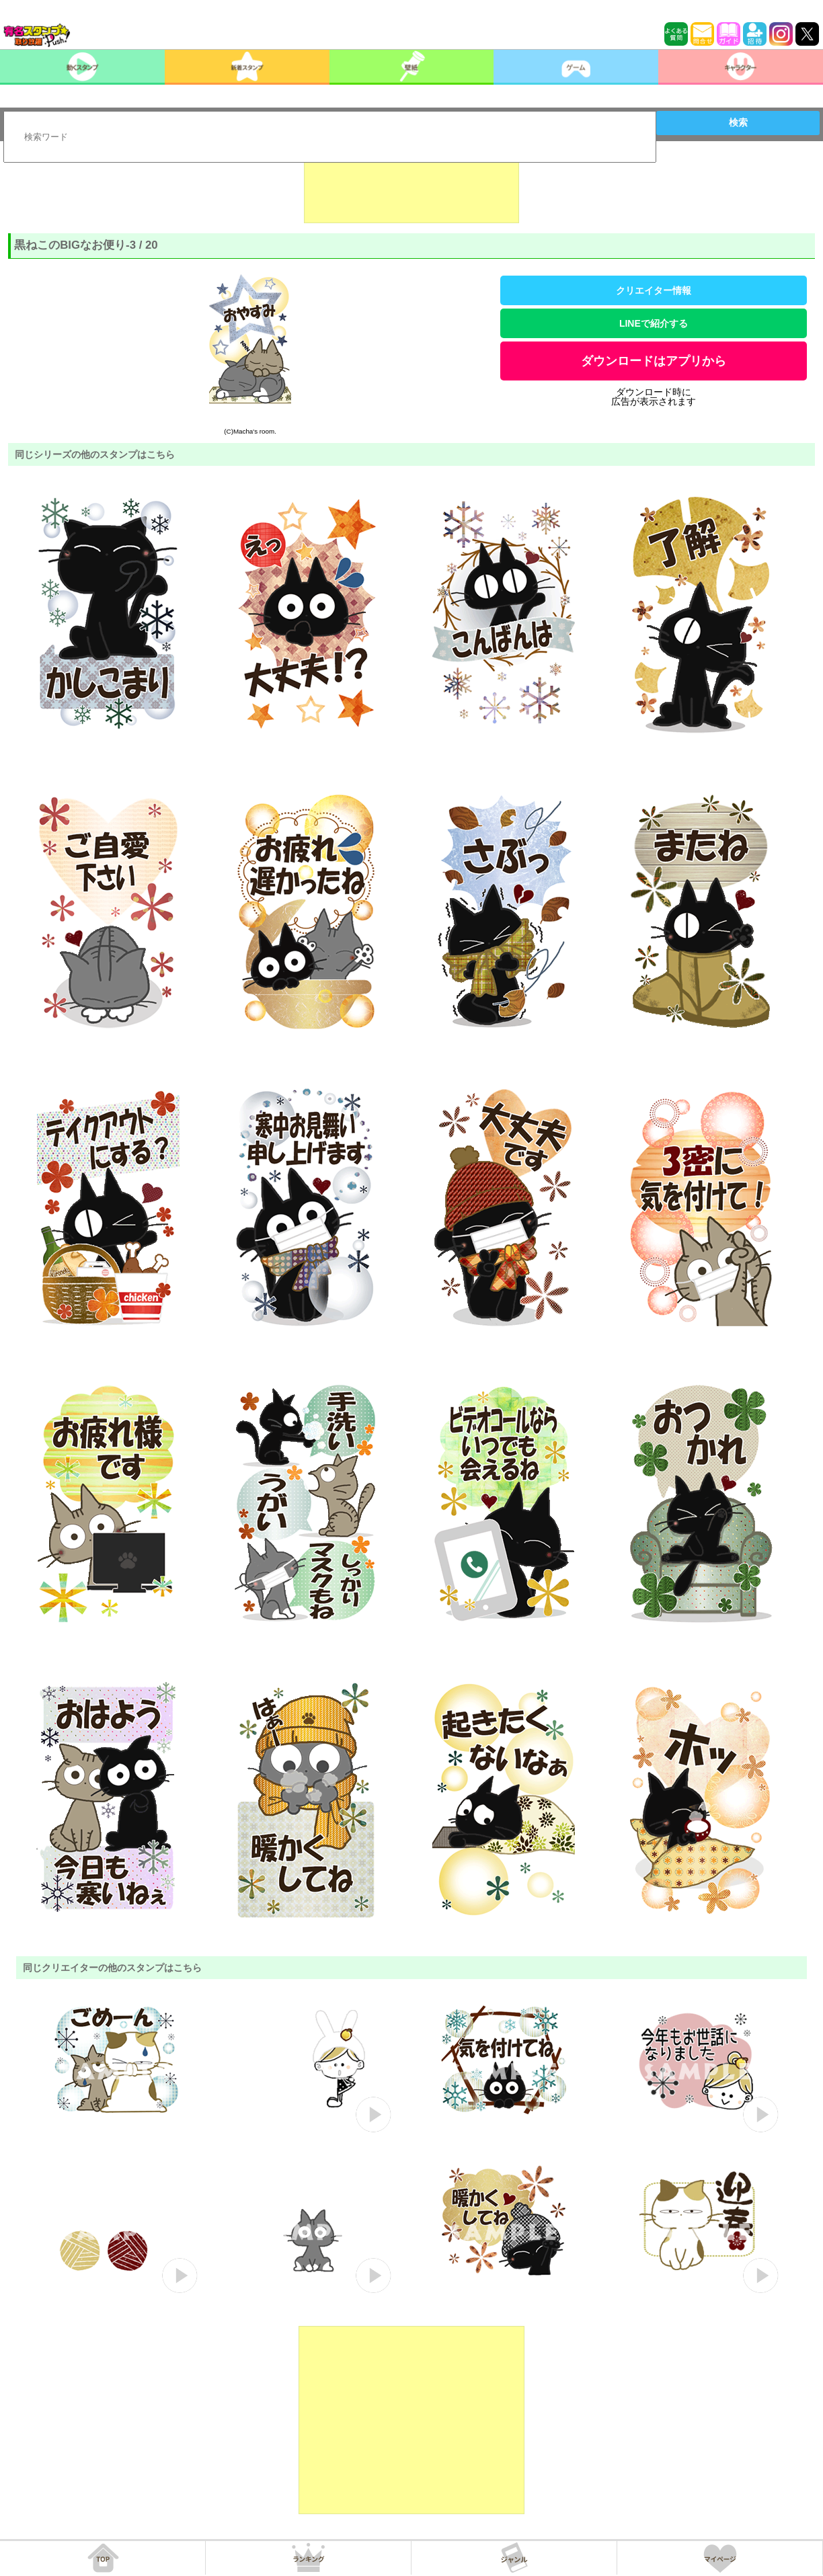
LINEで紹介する (653, 323)
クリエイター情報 (653, 290)
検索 (738, 122)
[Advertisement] (411, 189)
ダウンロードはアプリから (653, 361)
